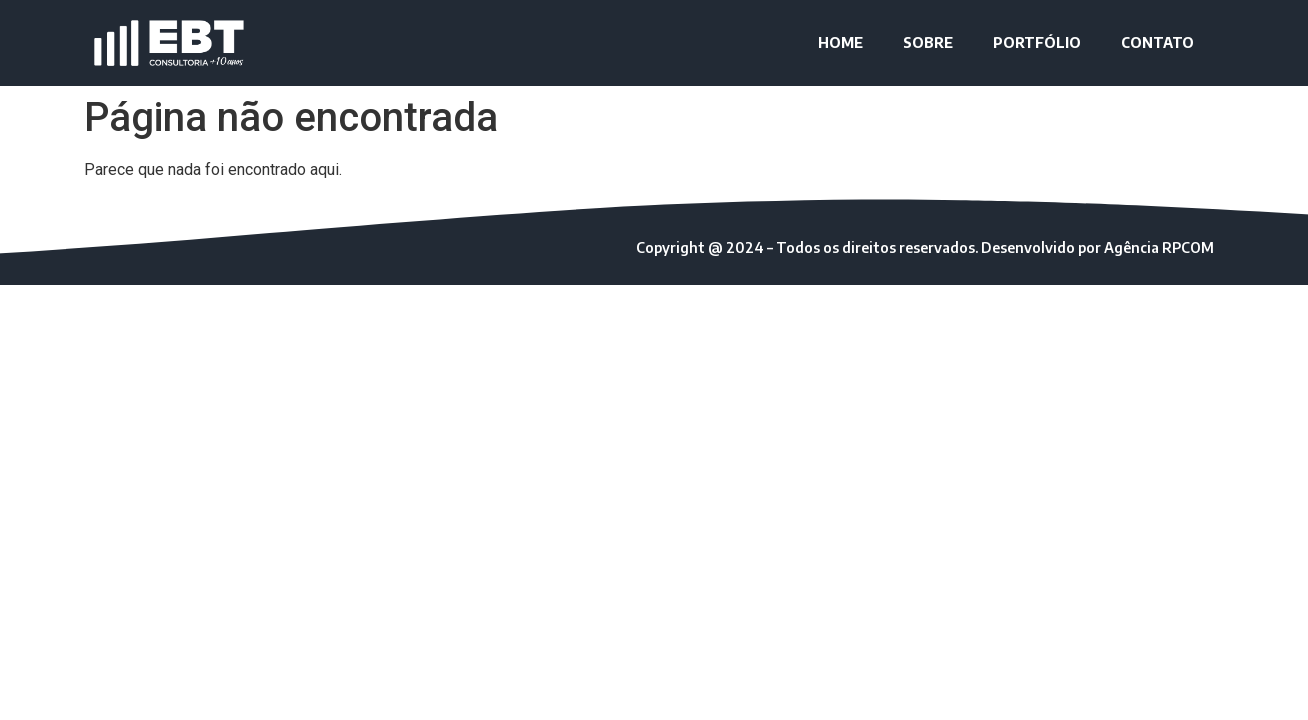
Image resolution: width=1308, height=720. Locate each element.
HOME (840, 42)
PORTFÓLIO (1037, 42)
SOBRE (928, 42)
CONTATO (1157, 42)
